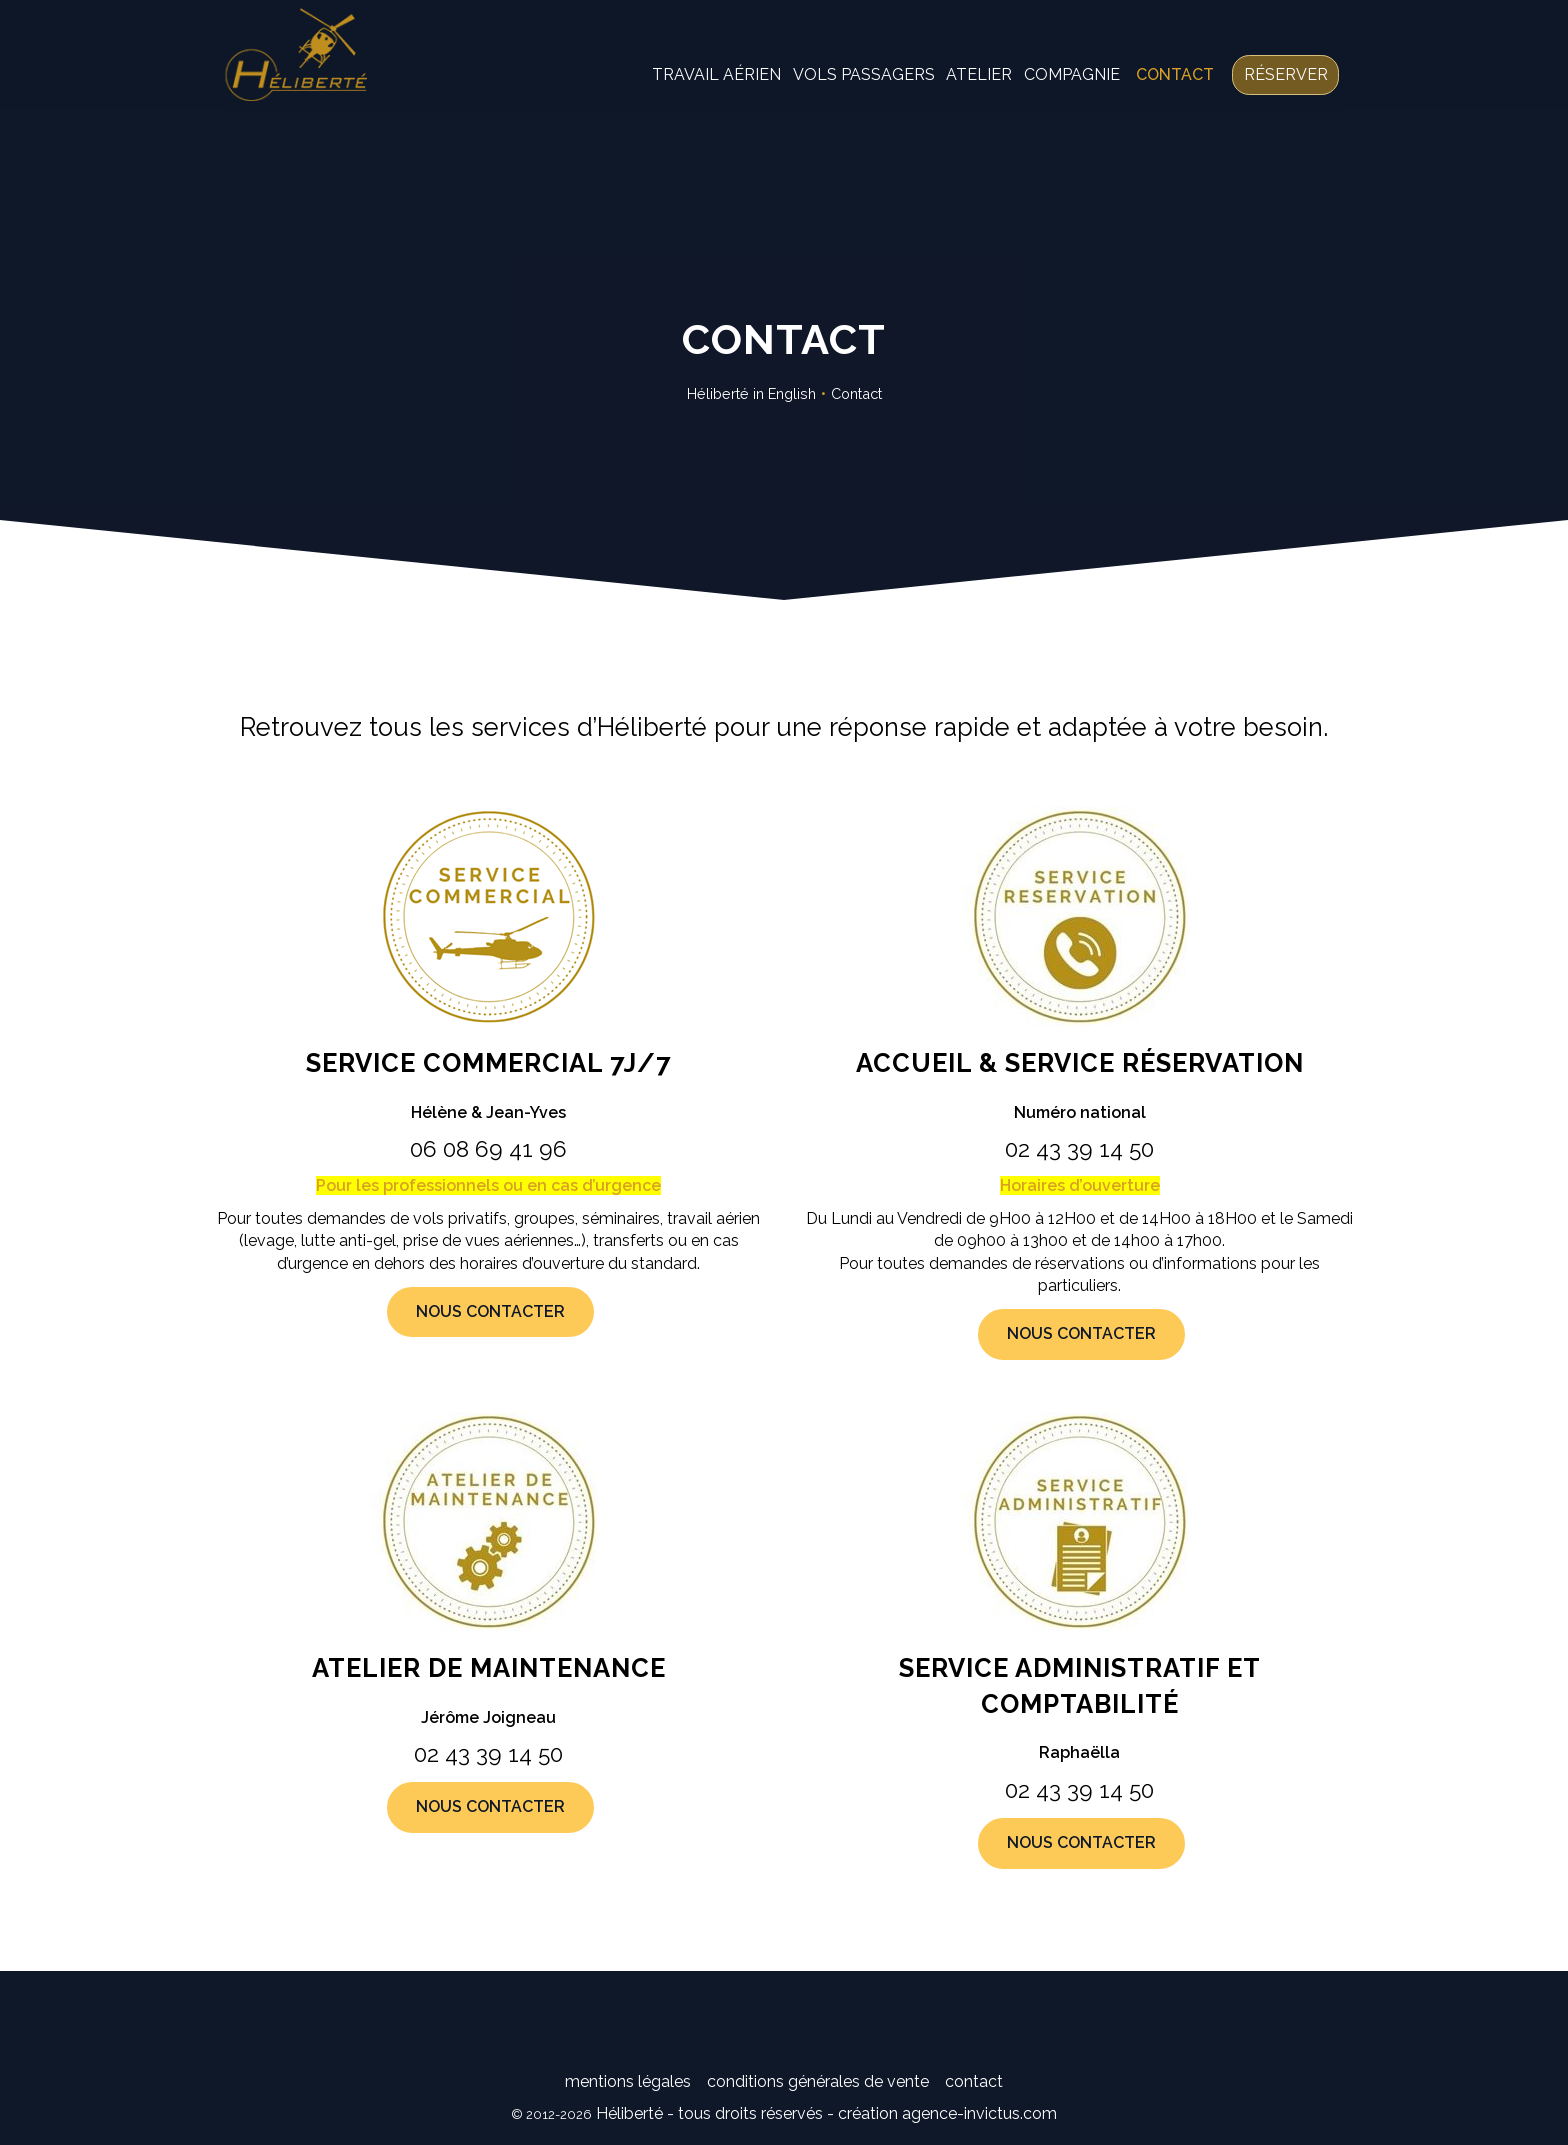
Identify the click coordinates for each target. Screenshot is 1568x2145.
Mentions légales (628, 2081)
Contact (1153, 89)
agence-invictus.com (979, 2113)
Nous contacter (490, 1311)
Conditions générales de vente (818, 2081)
